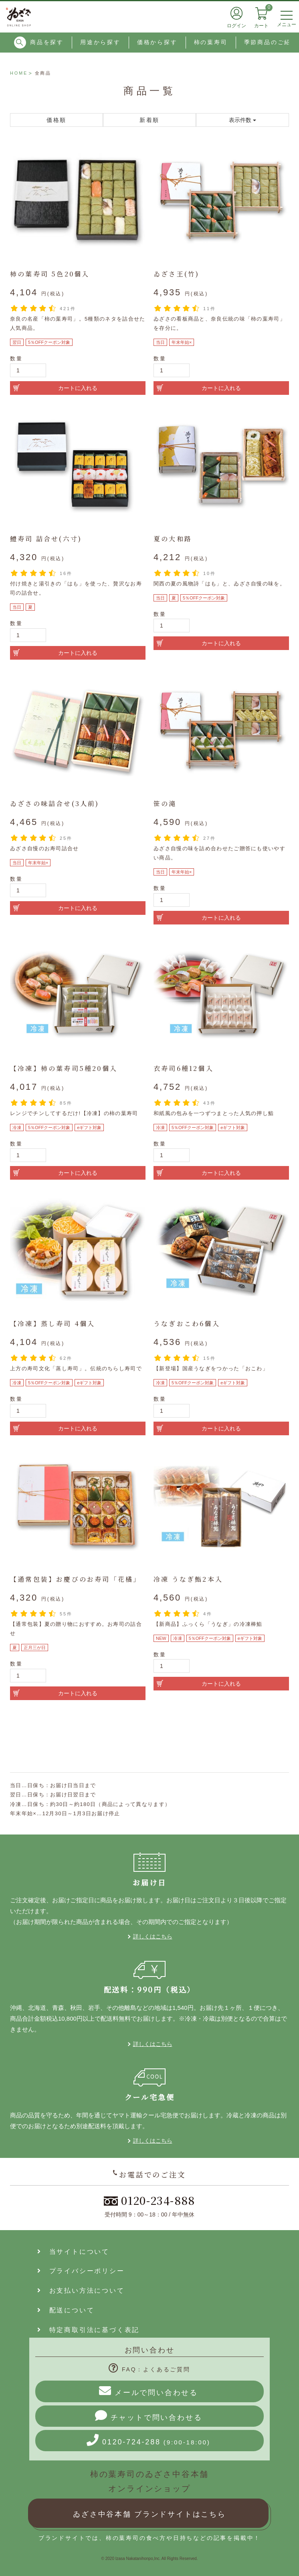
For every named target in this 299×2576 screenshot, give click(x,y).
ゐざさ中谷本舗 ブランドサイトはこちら (149, 2514)
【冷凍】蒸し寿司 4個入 (52, 1323)
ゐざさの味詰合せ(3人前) (54, 803)
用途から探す (100, 42)
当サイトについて (73, 2251)
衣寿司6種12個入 (184, 1068)
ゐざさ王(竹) (176, 273)
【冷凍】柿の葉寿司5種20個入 (63, 1068)
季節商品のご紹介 (271, 42)
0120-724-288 (148, 2440)
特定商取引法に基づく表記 (88, 2329)
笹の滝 (165, 803)
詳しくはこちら (152, 1936)
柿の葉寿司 (211, 42)
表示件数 (242, 120)
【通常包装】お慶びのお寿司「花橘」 (75, 1579)
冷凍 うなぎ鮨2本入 (188, 1579)
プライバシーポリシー (81, 2270)
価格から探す (157, 42)
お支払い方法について (81, 2290)
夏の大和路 (173, 538)
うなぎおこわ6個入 (187, 1323)
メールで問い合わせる (148, 2391)
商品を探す (39, 43)
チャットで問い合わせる (148, 2415)
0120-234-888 (149, 2200)
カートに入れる (77, 388)
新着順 (149, 120)
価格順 (56, 120)
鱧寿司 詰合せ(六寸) (46, 538)
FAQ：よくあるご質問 (149, 2369)
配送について (65, 2310)
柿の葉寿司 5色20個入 (49, 273)
